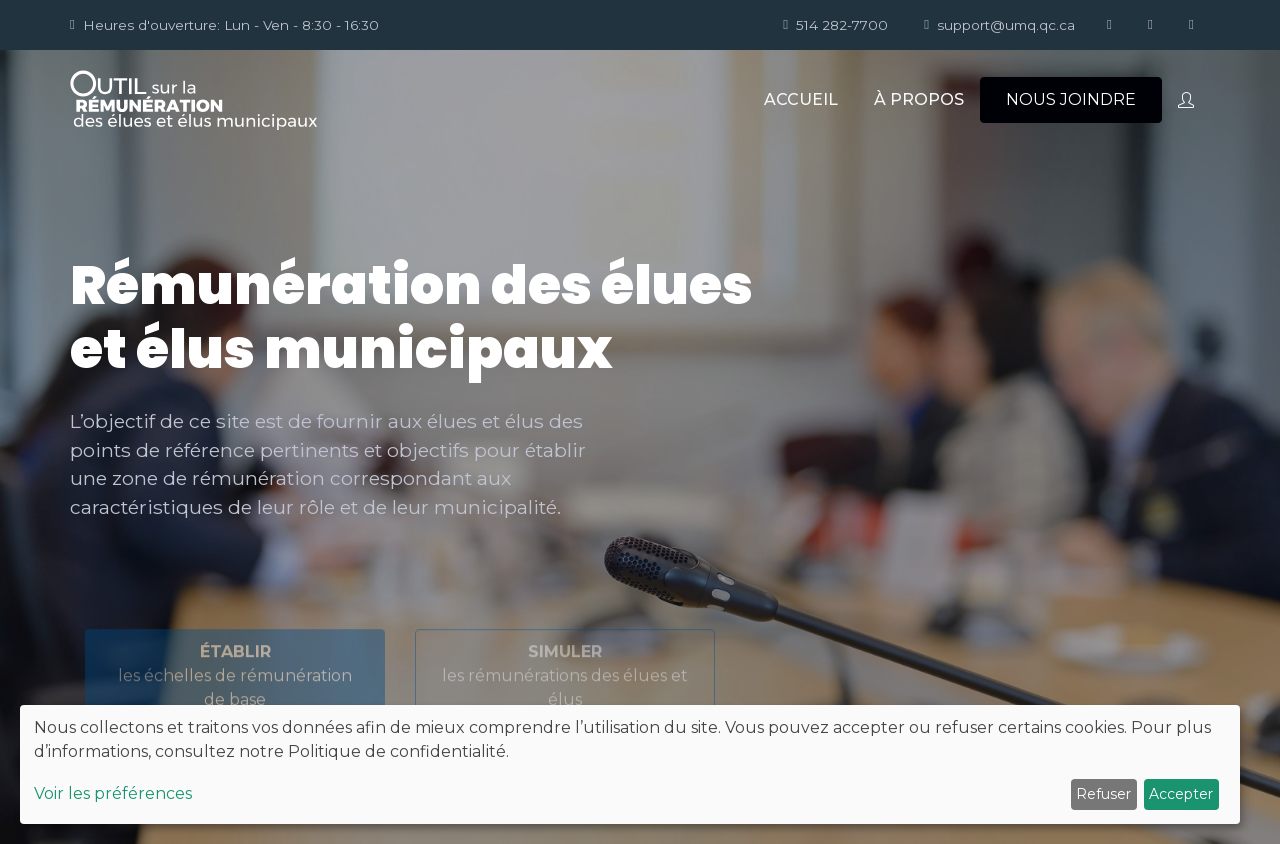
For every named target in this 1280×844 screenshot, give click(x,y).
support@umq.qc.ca (999, 25)
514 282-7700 (835, 25)
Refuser (1103, 794)
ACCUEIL (801, 99)
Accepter (1181, 794)
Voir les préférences (113, 793)
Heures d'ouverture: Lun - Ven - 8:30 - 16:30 (224, 25)
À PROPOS (919, 99)
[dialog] (630, 764)
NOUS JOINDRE (1071, 99)
